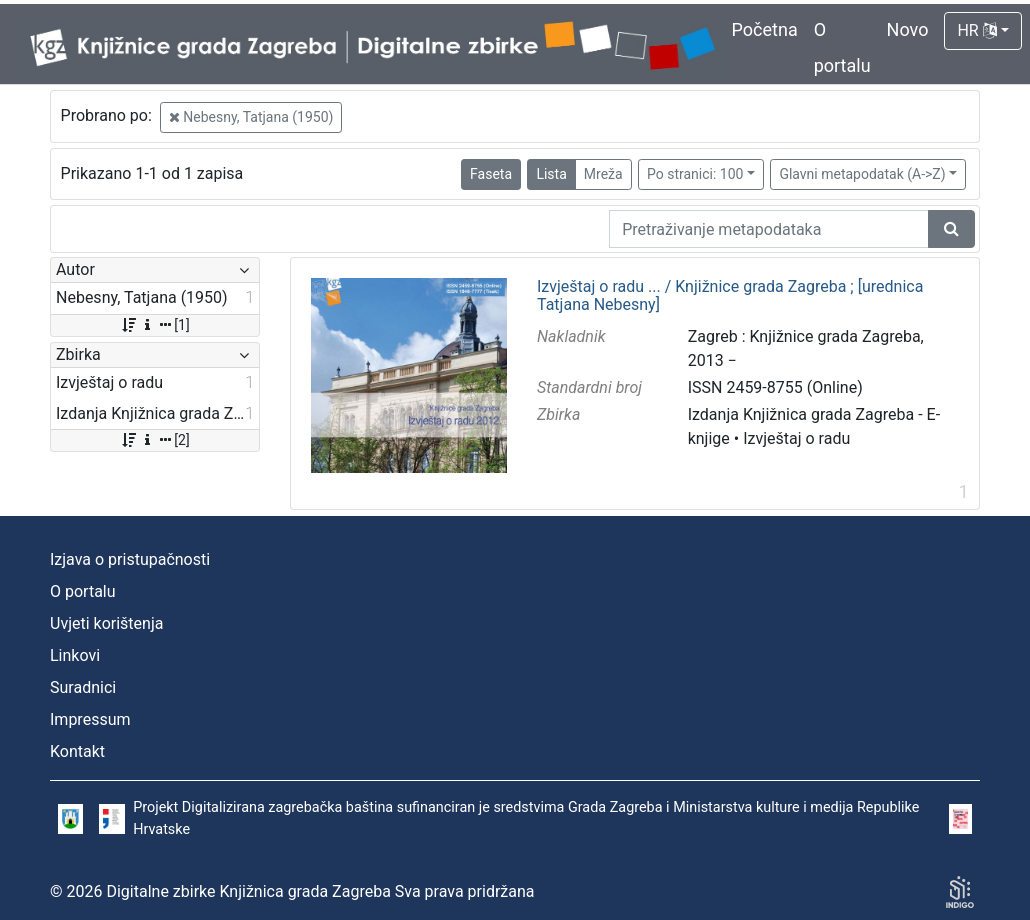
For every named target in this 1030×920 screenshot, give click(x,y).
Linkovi (75, 655)
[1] (154, 325)
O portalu (83, 591)
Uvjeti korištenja (106, 623)
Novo (908, 29)
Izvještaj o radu (796, 438)
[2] (154, 440)
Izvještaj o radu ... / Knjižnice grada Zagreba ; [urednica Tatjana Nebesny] (730, 295)
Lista (551, 174)
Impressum (90, 719)
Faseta (491, 174)
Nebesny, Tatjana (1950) (251, 117)
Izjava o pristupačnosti (130, 559)
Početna (765, 29)
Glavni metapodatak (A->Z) (862, 174)
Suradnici (83, 687)
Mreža (603, 174)
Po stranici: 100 (695, 174)
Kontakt (77, 751)
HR (976, 30)
